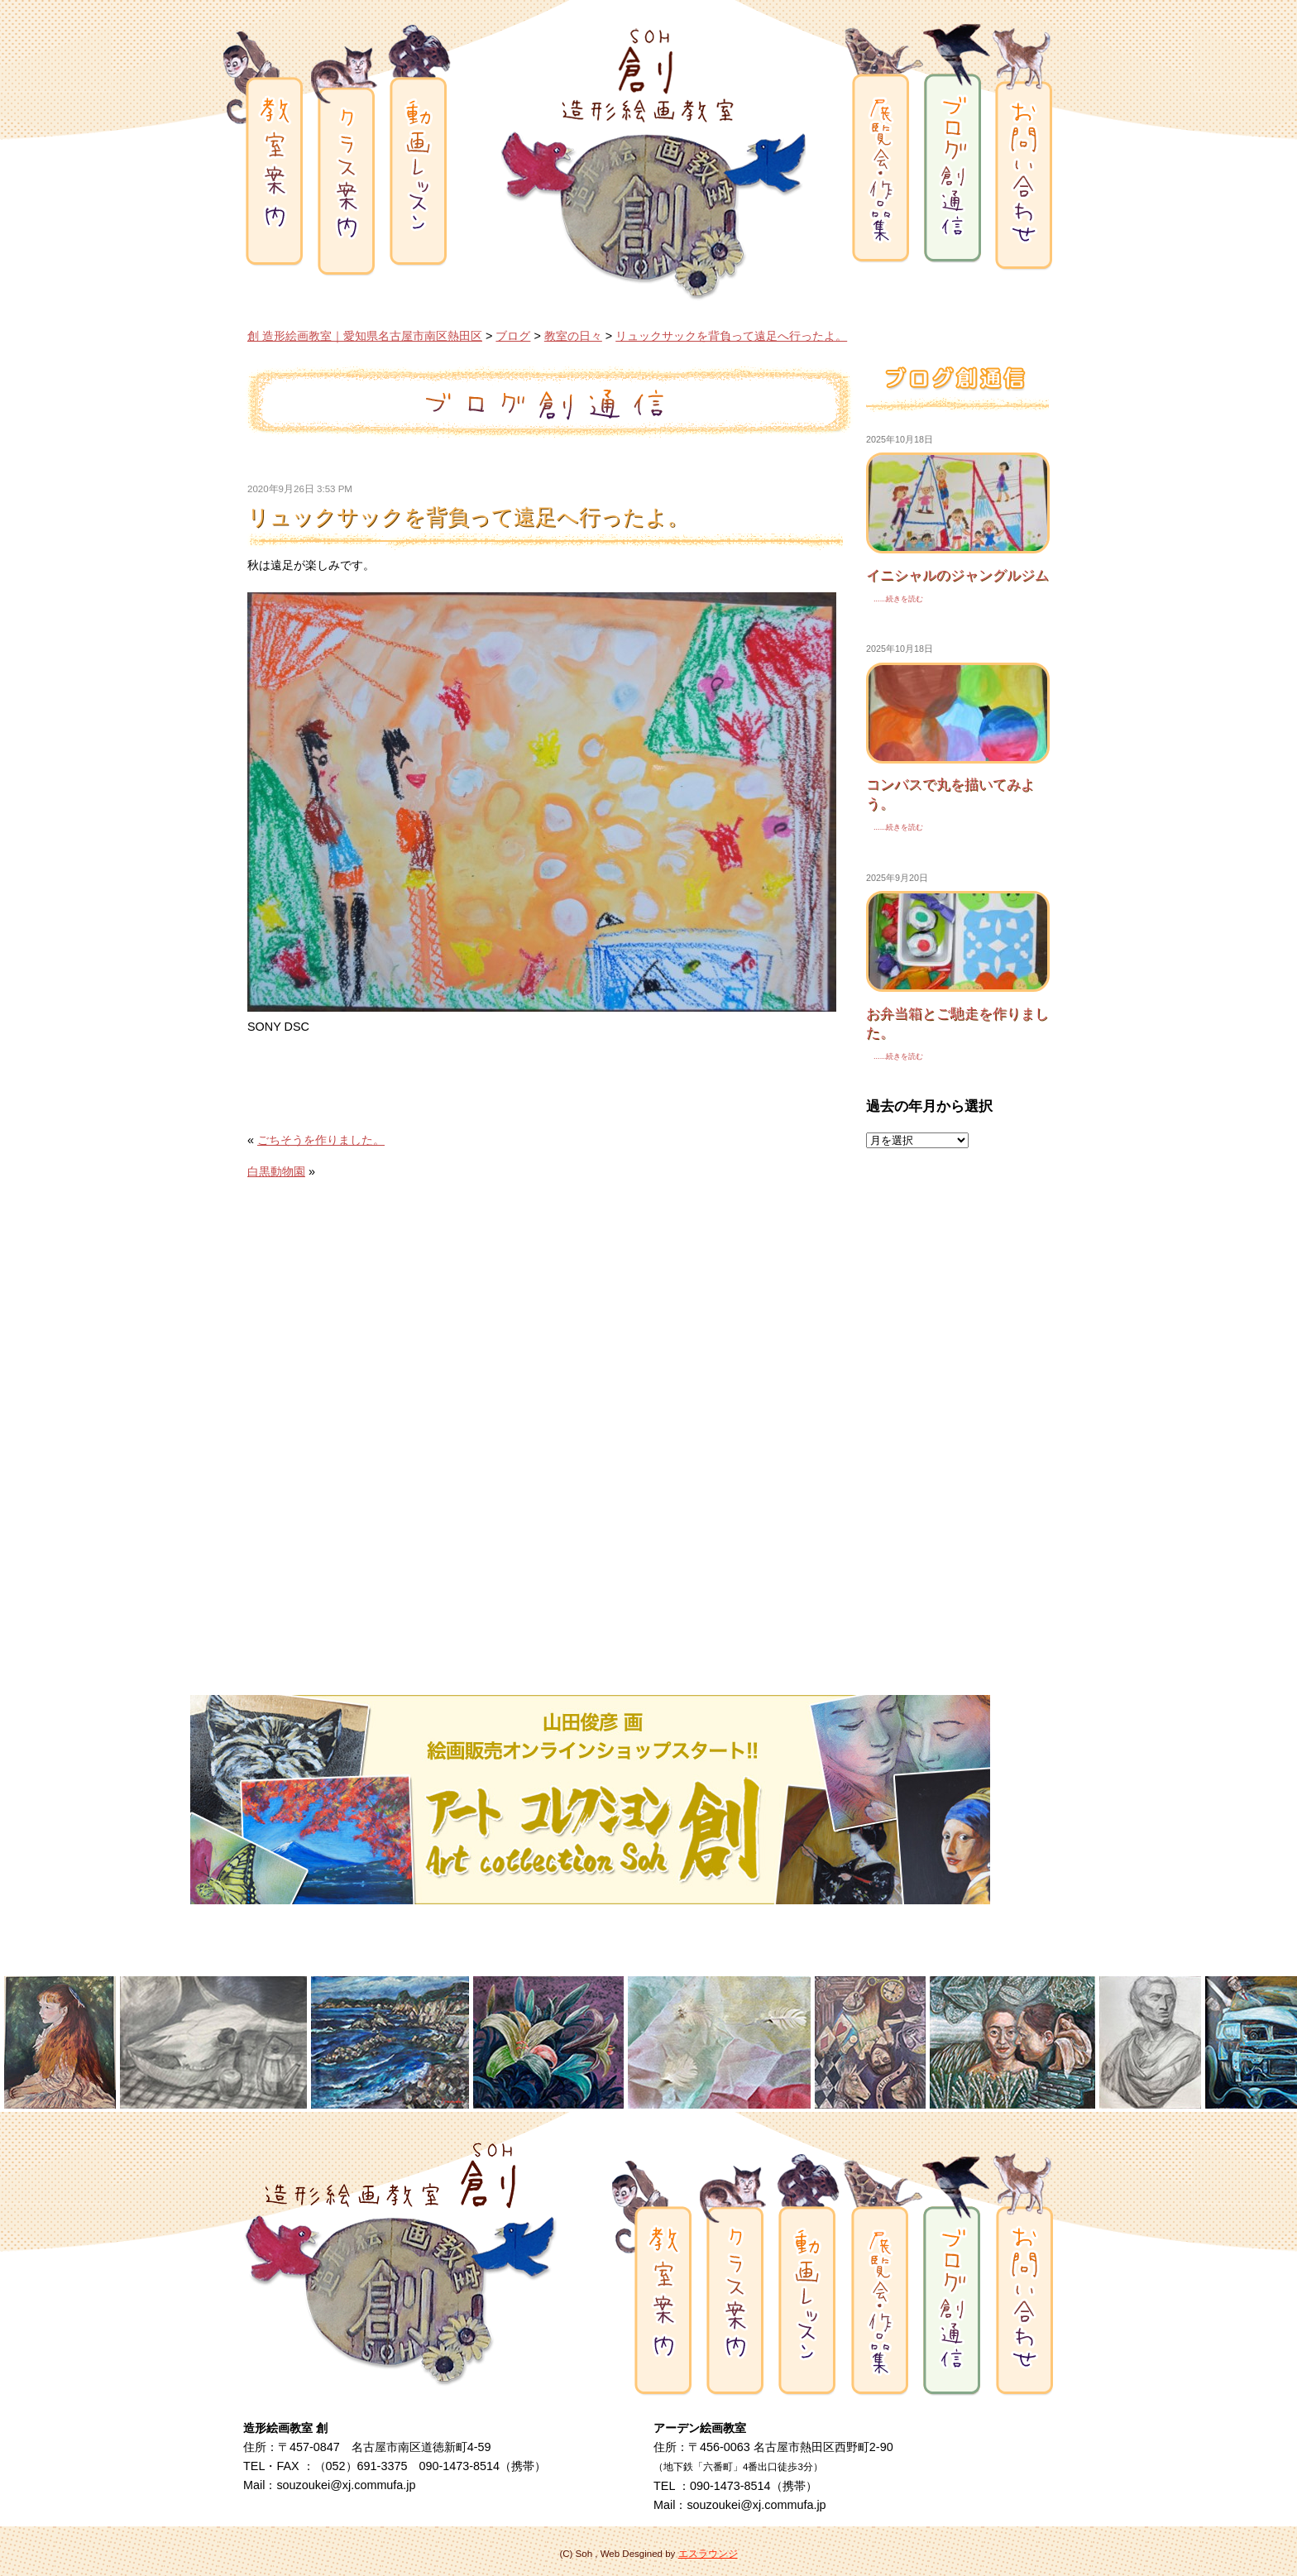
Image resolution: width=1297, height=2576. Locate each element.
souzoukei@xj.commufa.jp (345, 2485)
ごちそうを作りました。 (321, 1140)
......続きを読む (894, 599)
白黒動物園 (276, 1171)
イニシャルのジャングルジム (957, 575)
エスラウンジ (708, 2554)
